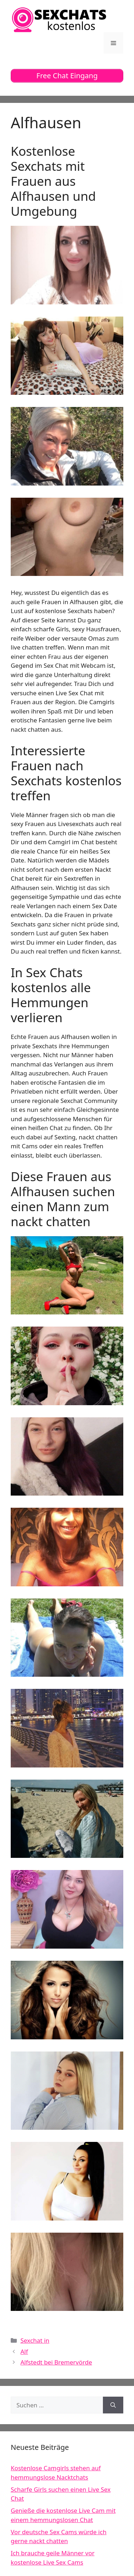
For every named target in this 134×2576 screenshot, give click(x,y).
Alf (24, 2351)
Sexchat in (34, 2340)
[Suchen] (113, 2405)
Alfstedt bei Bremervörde (56, 2362)
